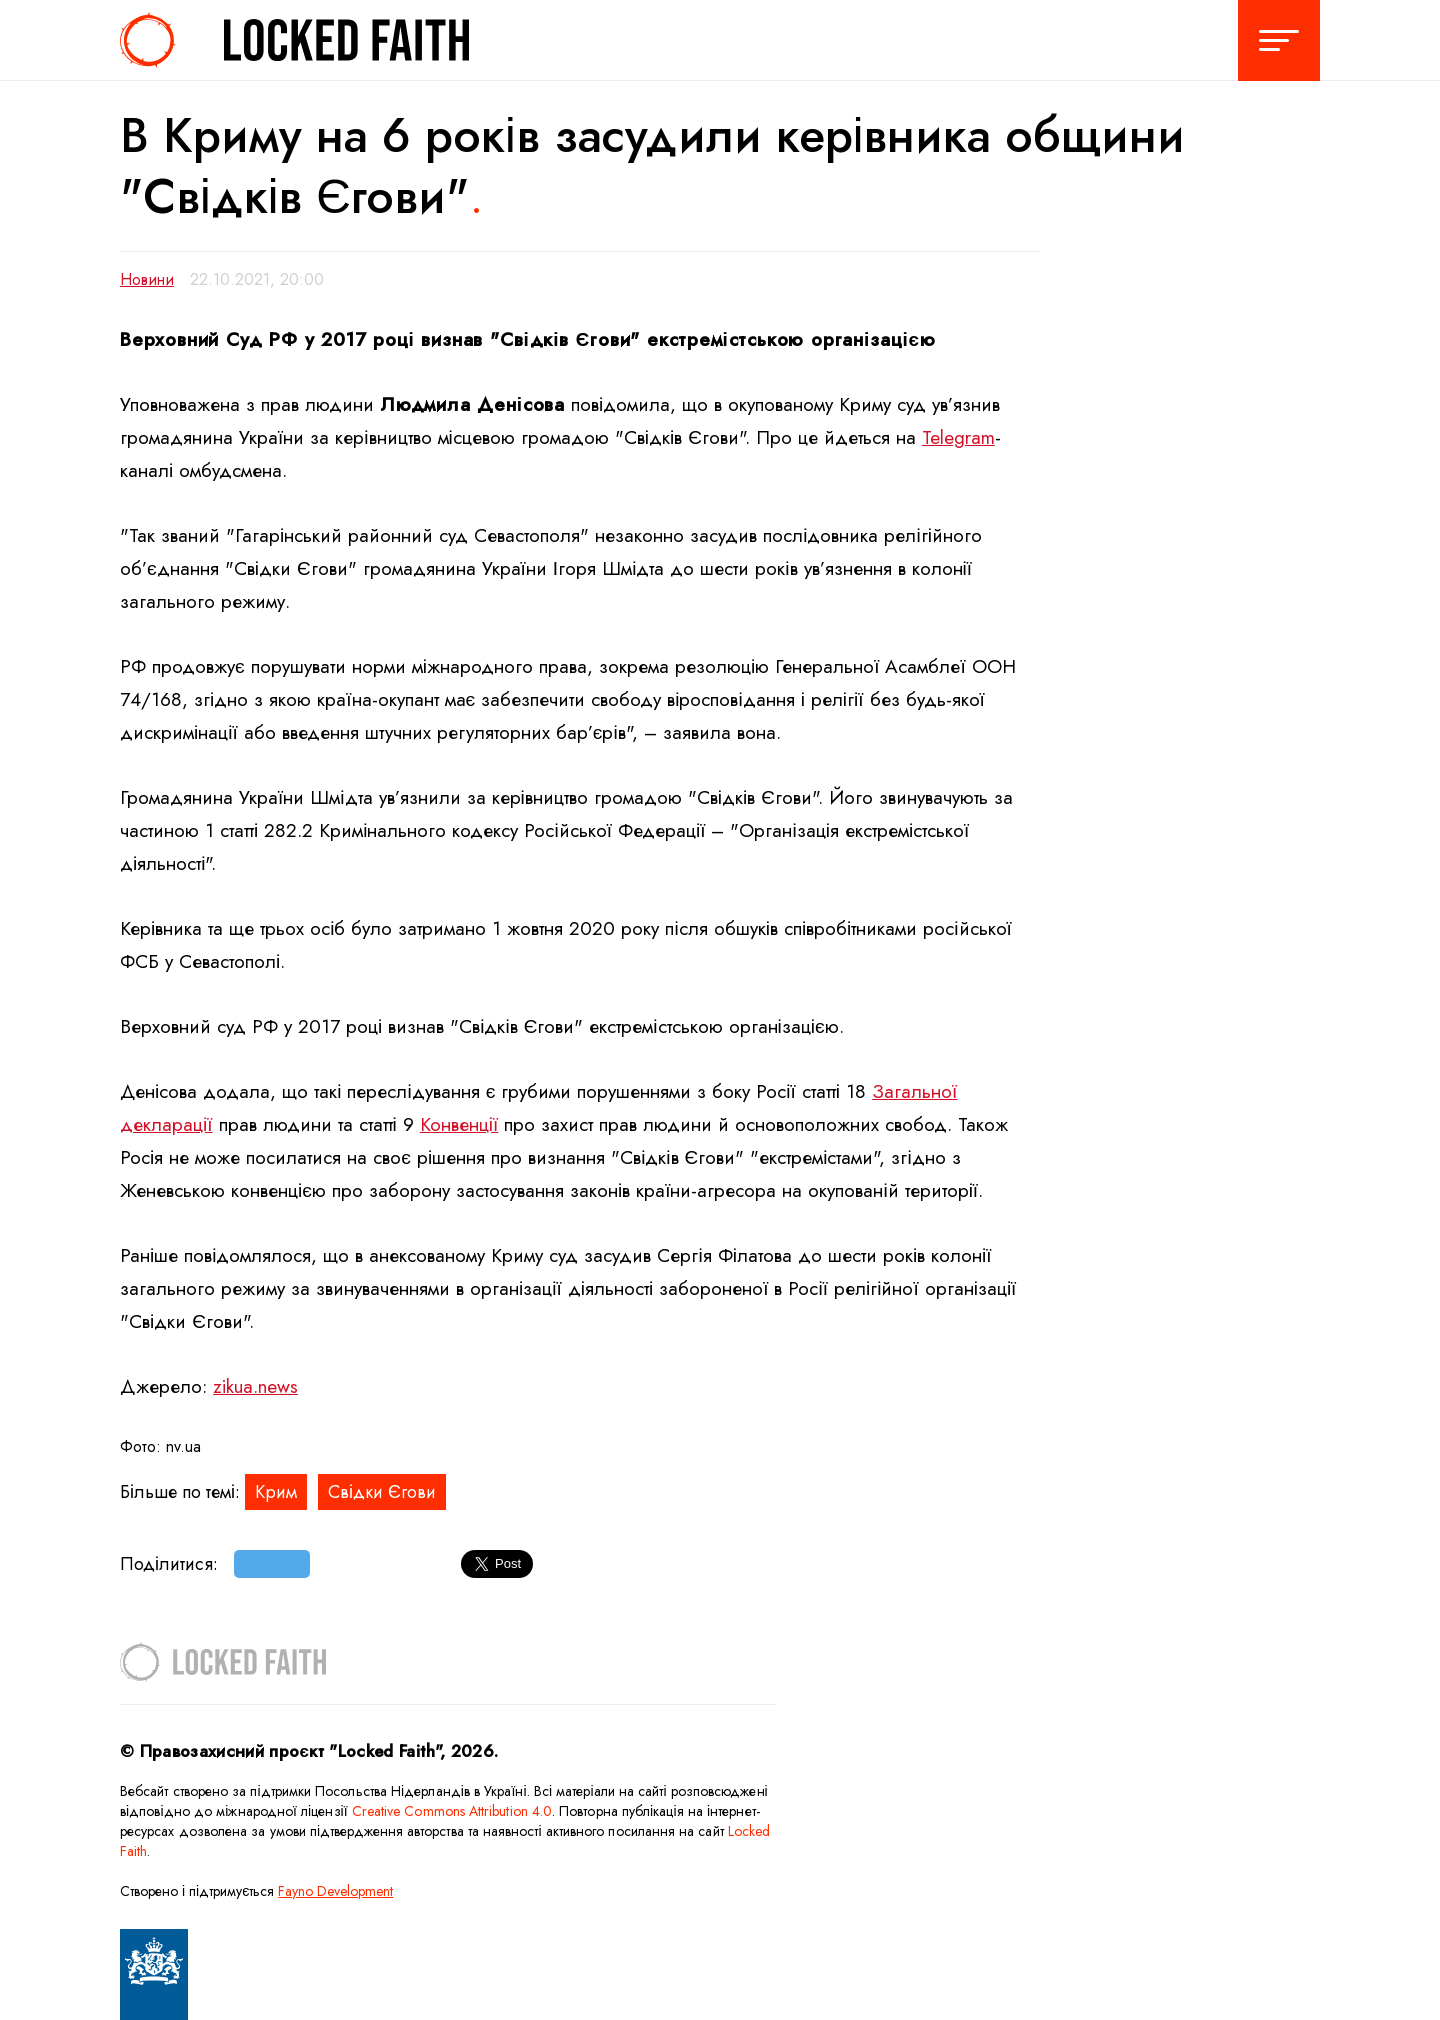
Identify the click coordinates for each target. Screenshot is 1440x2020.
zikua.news (255, 1386)
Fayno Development (335, 1891)
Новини (147, 279)
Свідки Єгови (382, 1492)
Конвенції (459, 1124)
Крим (276, 1492)
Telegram (958, 437)
